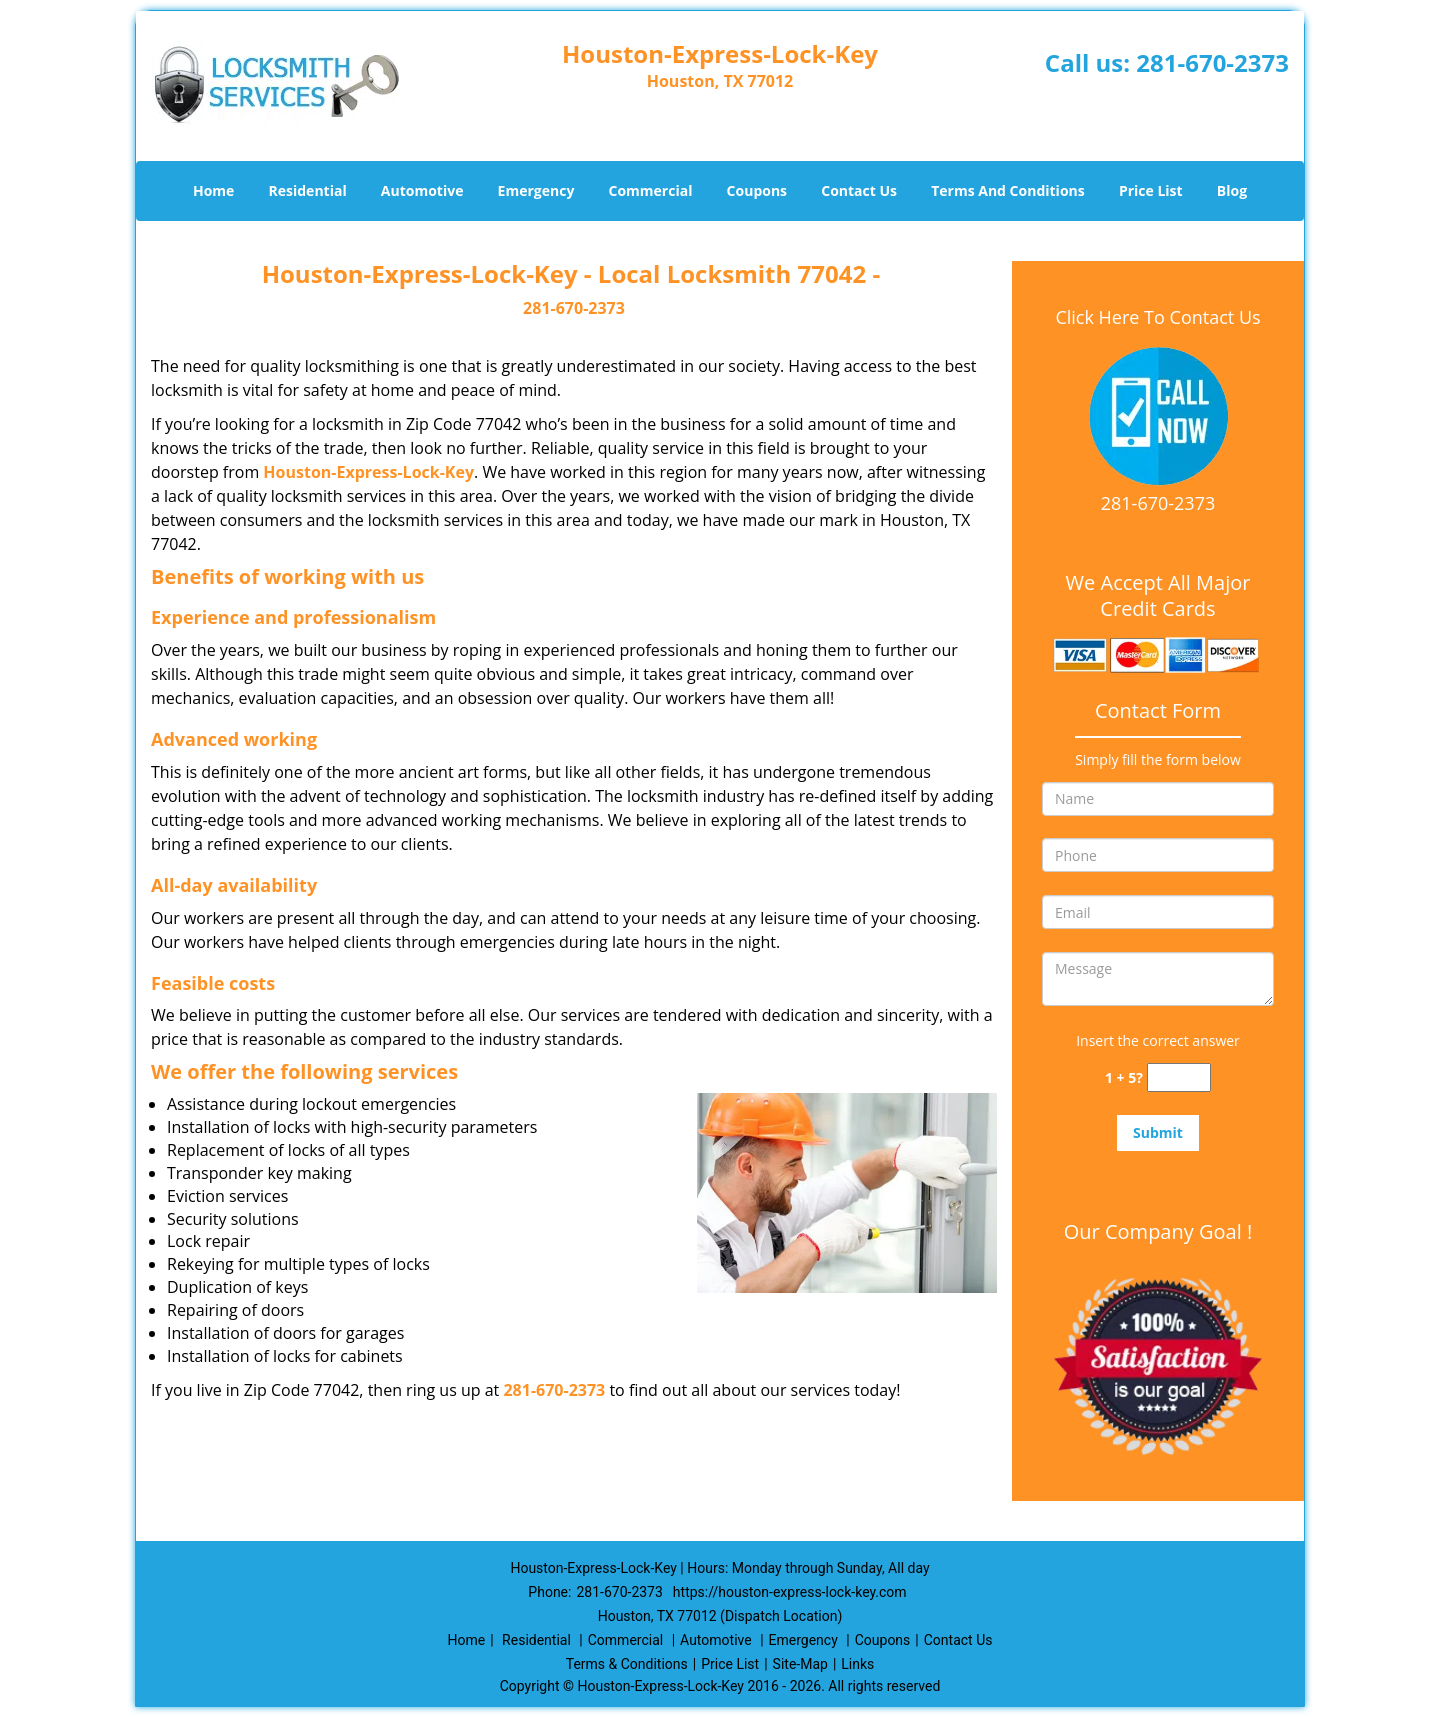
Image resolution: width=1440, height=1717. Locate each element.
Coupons (757, 190)
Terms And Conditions (1008, 190)
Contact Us (859, 190)
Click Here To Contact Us (1157, 317)
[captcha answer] (1179, 1077)
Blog (1232, 190)
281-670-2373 (1212, 62)
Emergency (536, 190)
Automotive (422, 190)
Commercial (651, 190)
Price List (1151, 190)
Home (213, 190)
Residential (308, 190)
